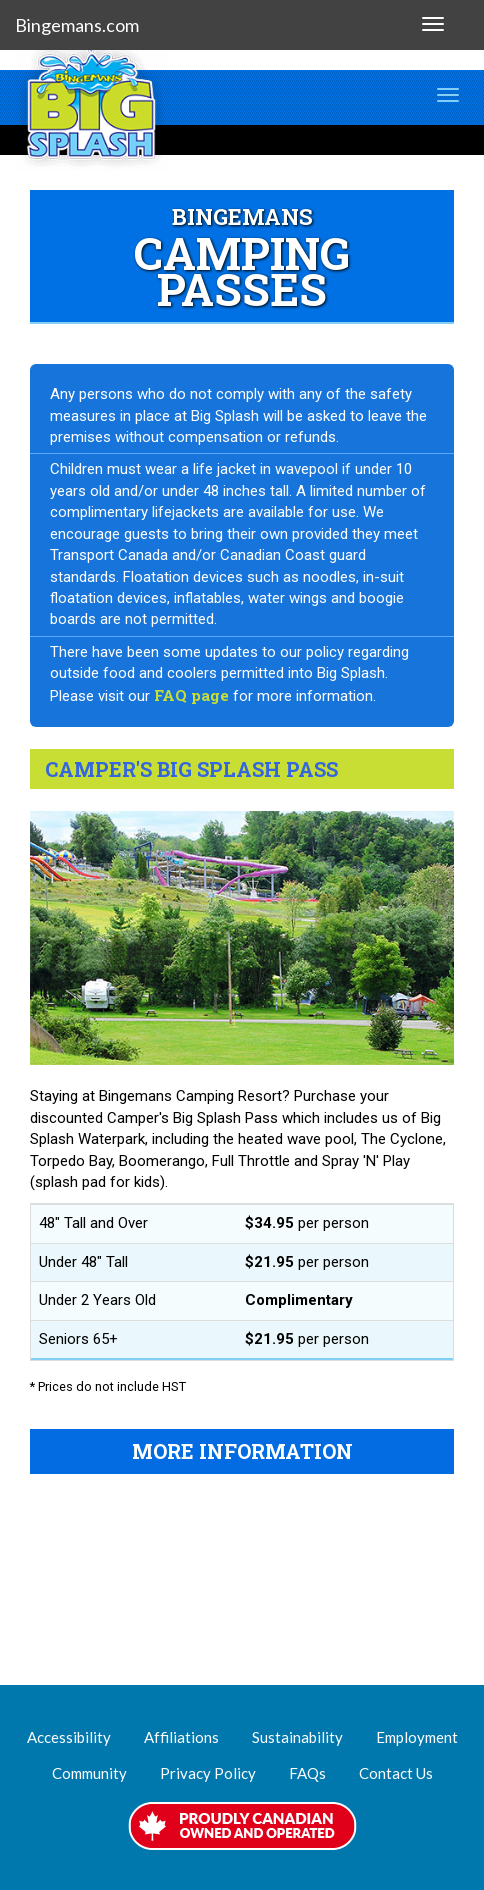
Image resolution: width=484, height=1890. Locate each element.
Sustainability (297, 1737)
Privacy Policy (208, 1773)
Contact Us (396, 1773)
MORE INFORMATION (242, 1451)
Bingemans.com (77, 25)
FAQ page (191, 695)
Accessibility (69, 1737)
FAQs (307, 1773)
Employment (417, 1737)
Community (89, 1773)
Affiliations (181, 1737)
